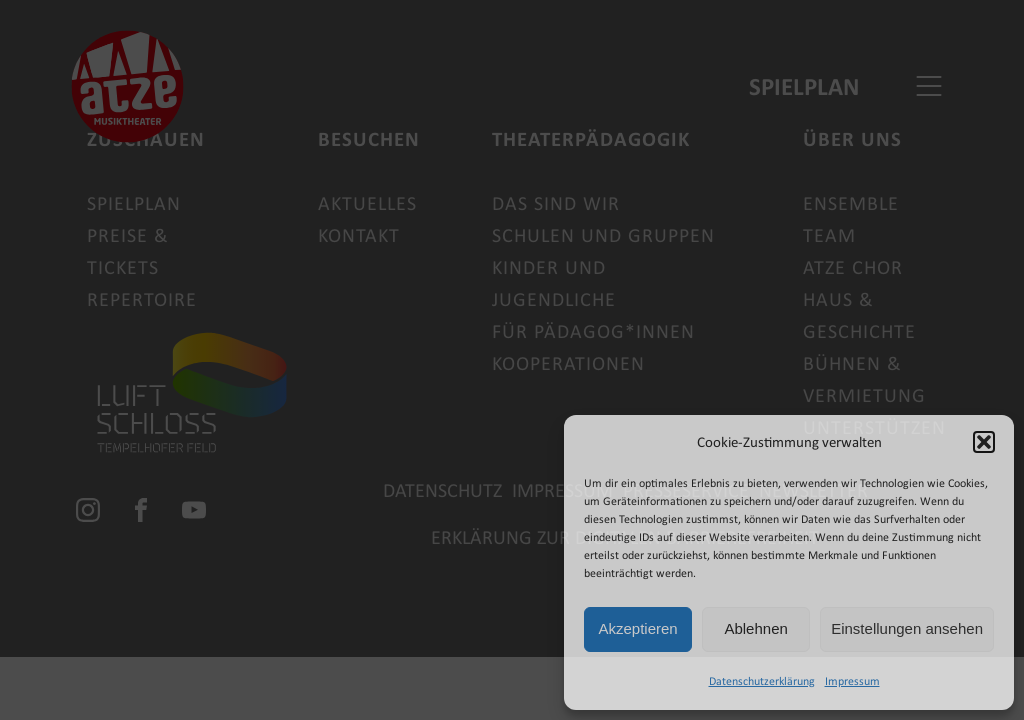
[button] (984, 442)
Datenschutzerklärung (762, 681)
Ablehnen (755, 628)
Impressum (852, 681)
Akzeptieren (637, 628)
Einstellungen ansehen (907, 628)
